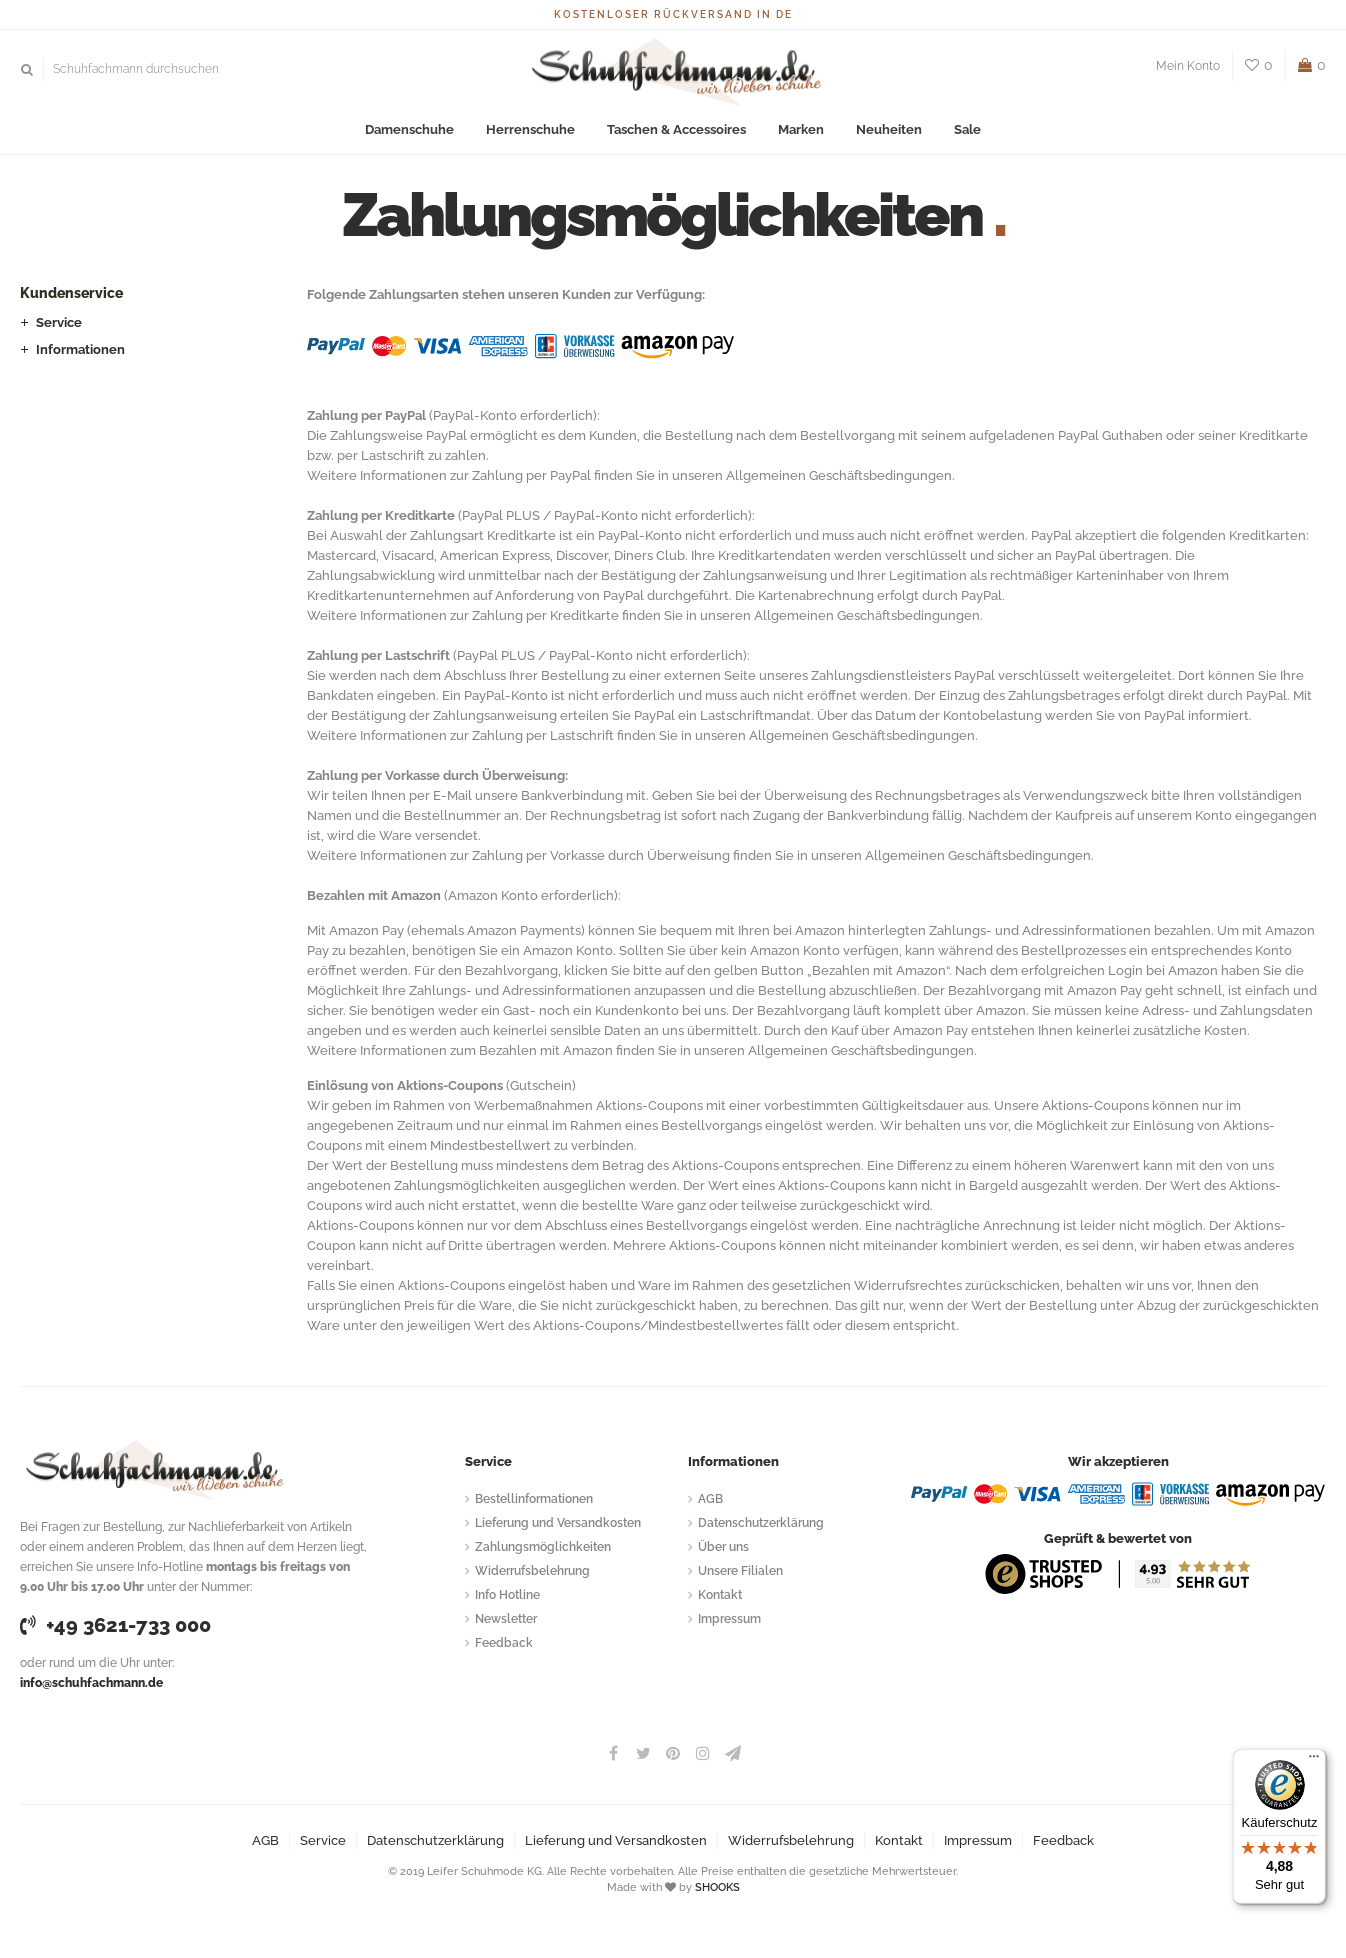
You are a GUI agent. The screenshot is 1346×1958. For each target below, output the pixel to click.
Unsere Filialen (740, 1571)
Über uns (723, 1547)
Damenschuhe (409, 129)
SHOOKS (717, 1887)
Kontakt (720, 1595)
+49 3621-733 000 (115, 1625)
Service (323, 1840)
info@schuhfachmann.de (91, 1683)
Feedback (504, 1643)
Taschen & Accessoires (676, 129)
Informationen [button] (80, 349)
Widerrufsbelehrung (532, 1571)
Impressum (729, 1619)
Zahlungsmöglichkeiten (543, 1547)
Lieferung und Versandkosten (558, 1523)
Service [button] (59, 322)
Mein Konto (1188, 66)
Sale (967, 129)
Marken (801, 129)
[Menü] (1314, 1761)
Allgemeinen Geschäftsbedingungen (839, 475)
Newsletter (506, 1619)
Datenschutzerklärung (761, 1523)
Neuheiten (889, 129)
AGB (710, 1499)
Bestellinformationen (534, 1499)
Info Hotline (507, 1595)
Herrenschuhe (530, 129)
